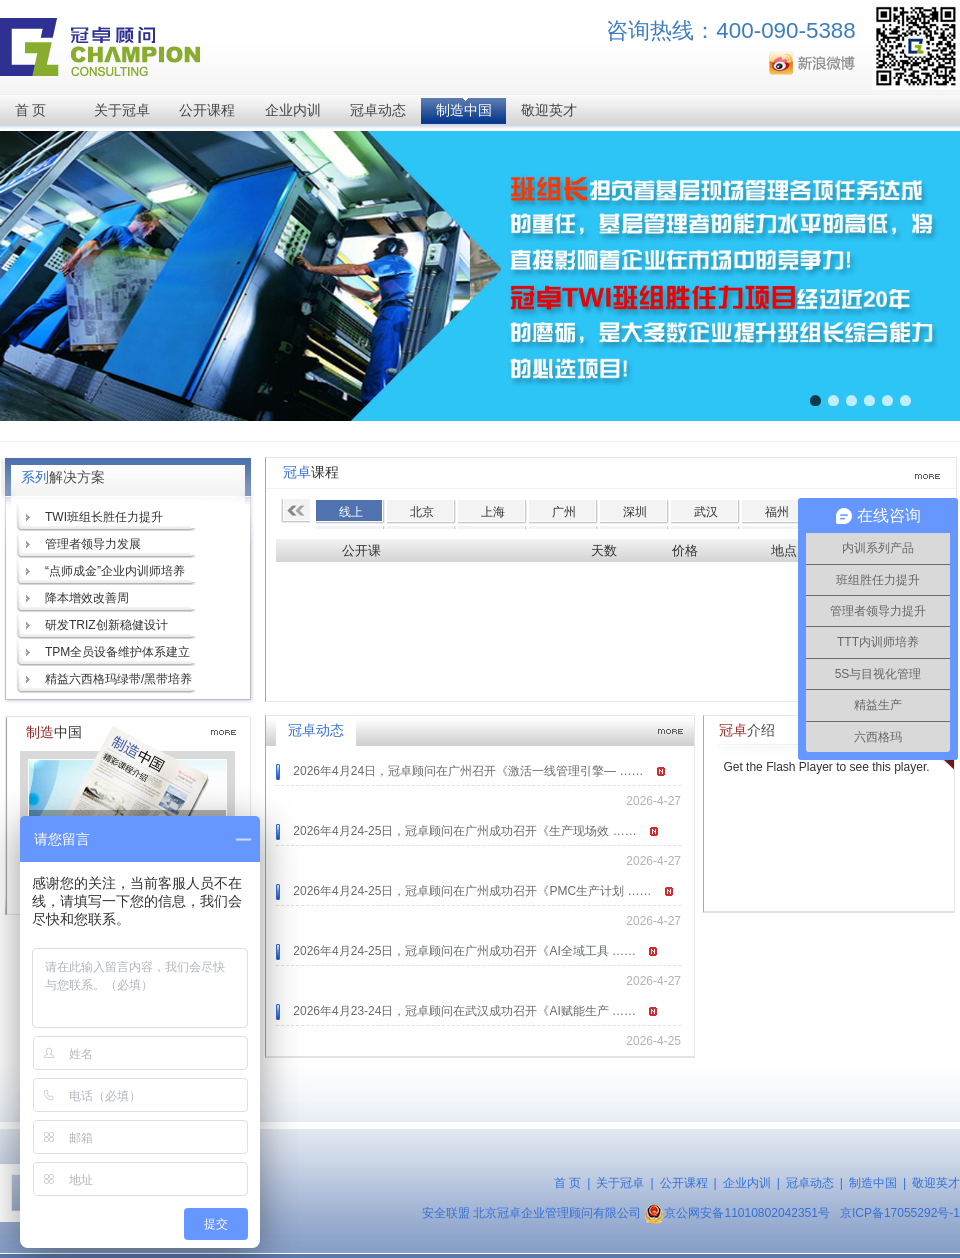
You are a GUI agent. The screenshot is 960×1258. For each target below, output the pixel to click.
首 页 (31, 110)
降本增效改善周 (87, 598)
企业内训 (293, 110)
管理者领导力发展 (93, 544)
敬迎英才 (549, 110)
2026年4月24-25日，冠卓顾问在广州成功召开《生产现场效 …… (464, 831)
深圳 (635, 512)
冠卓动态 (378, 110)
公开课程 (207, 110)
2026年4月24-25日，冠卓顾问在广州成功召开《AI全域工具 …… (464, 951)
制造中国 (464, 110)
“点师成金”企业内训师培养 (115, 571)
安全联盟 (446, 1213)
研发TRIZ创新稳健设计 (106, 625)
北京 (422, 512)
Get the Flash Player (777, 767)
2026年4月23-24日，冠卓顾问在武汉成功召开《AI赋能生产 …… (464, 1011)
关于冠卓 (122, 110)
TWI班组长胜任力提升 (104, 517)
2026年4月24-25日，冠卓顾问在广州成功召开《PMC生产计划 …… (472, 891)
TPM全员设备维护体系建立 (117, 652)
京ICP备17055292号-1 (900, 1213)
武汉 (706, 512)
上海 (493, 512)
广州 (564, 512)
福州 (777, 512)
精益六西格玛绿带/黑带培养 (118, 679)
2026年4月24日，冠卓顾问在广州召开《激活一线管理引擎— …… (468, 771)
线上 (351, 512)
